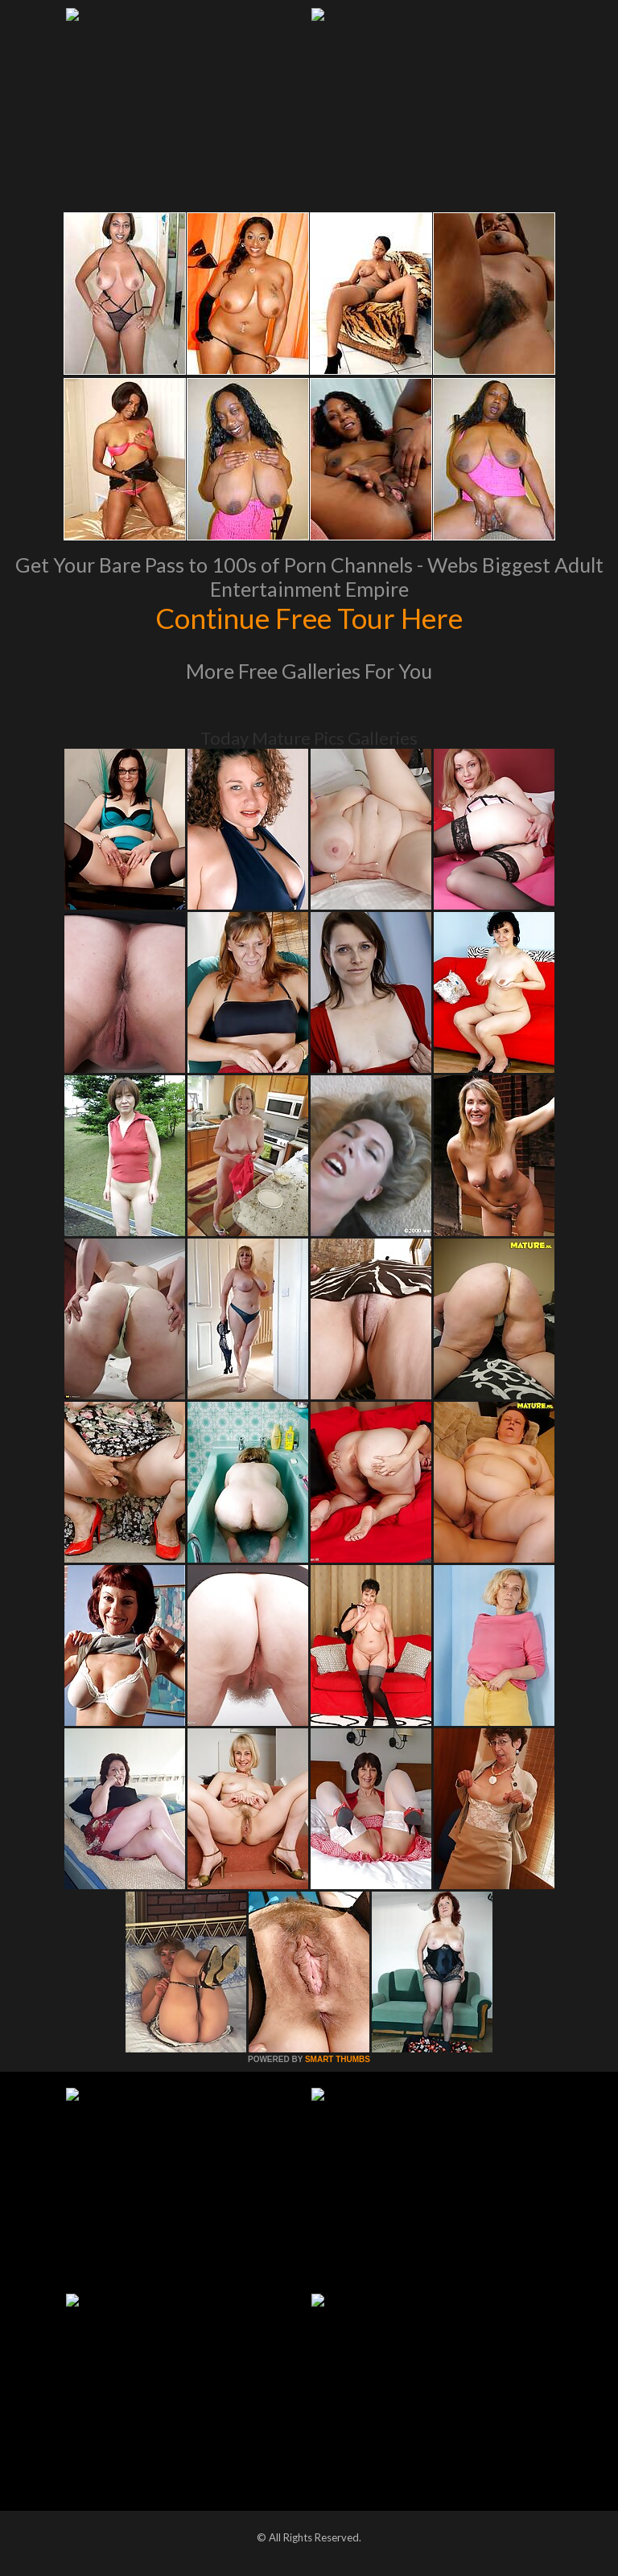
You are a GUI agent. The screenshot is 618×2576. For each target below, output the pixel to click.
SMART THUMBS (337, 2059)
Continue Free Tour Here (309, 618)
